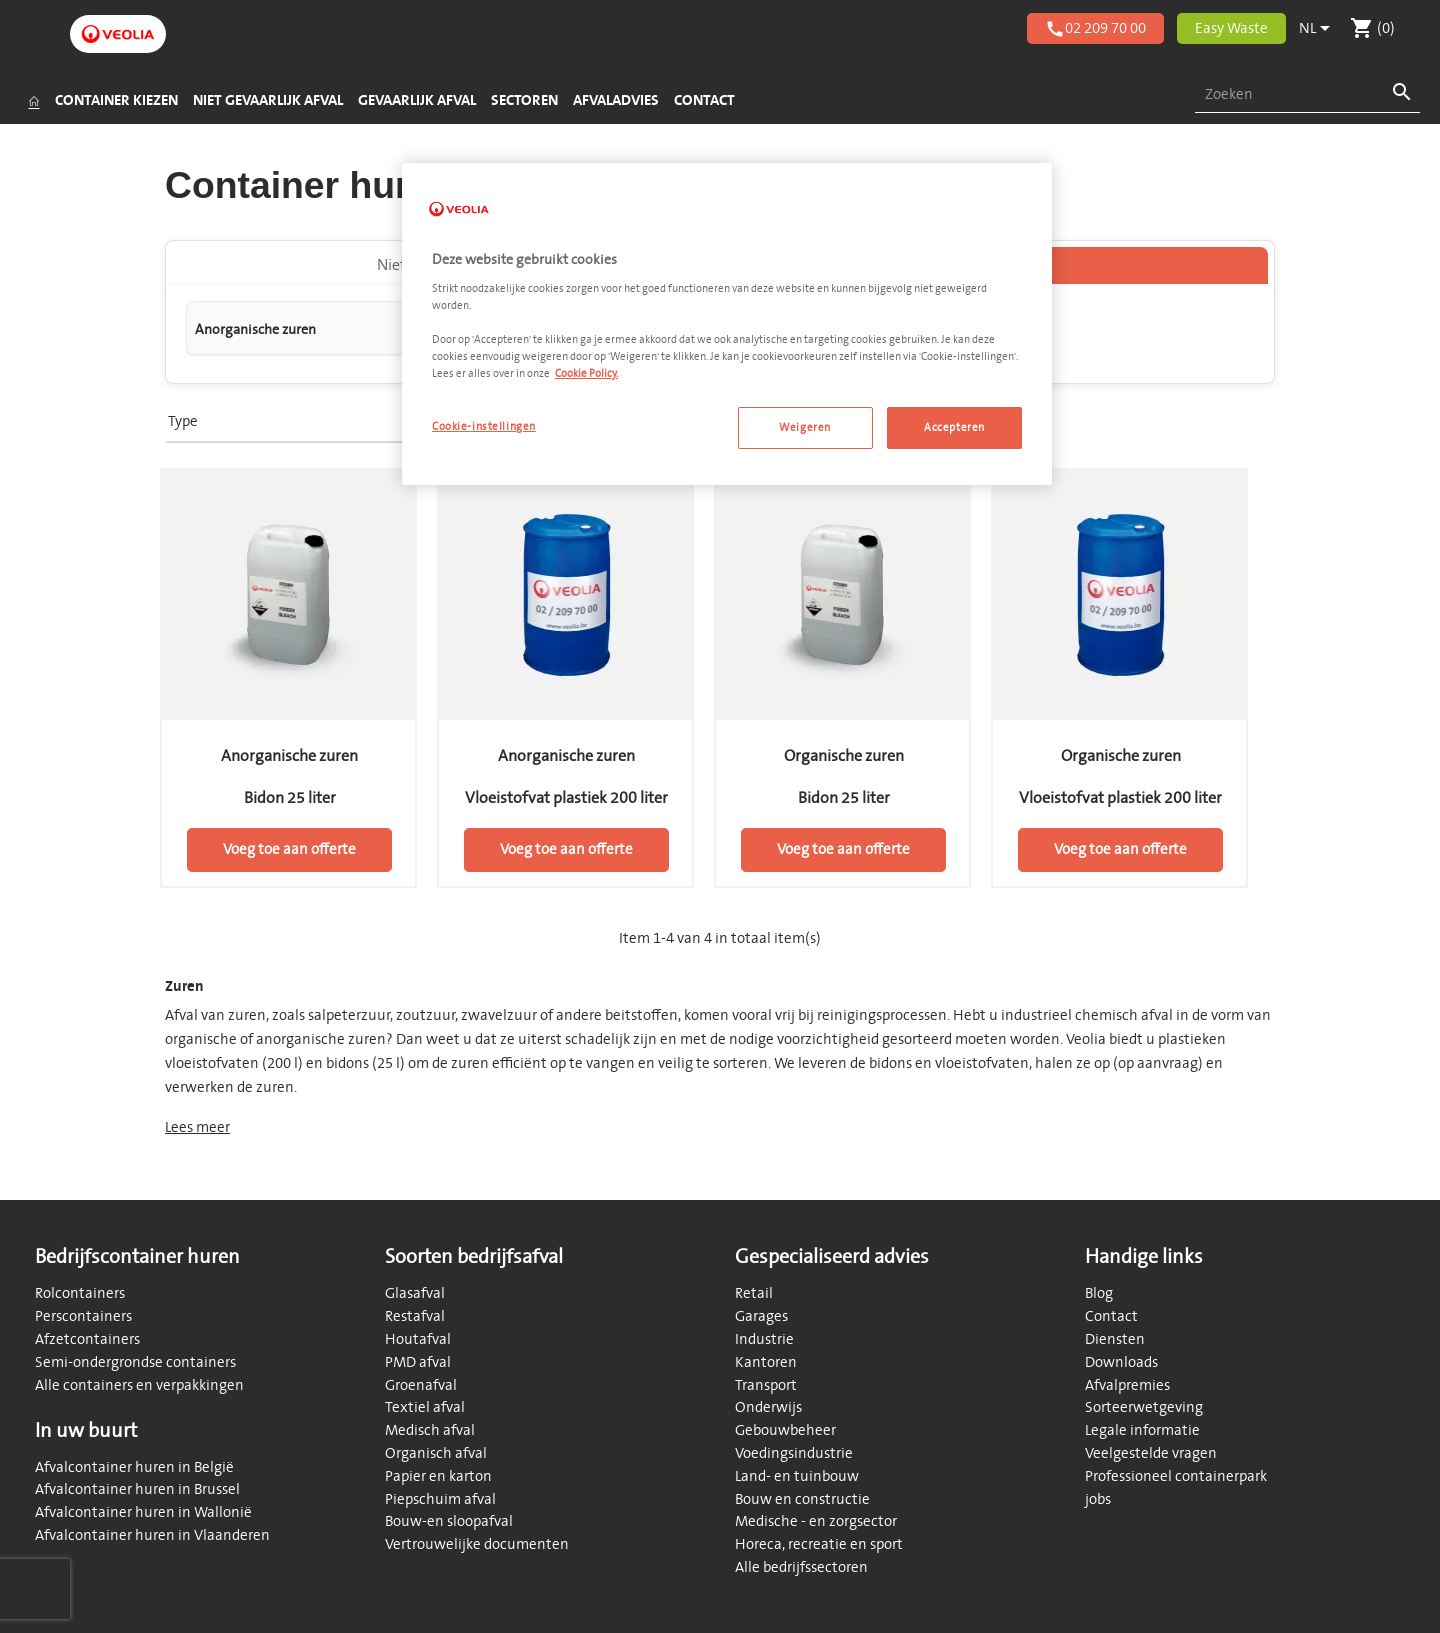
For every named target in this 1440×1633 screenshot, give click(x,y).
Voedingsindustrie (794, 1453)
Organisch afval (436, 1453)
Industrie (764, 1339)
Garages (761, 1316)
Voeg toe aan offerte (289, 853)
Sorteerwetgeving (1144, 1407)
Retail (754, 1293)
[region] (727, 324)
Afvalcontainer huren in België (134, 1467)
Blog (1099, 1293)
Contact (1111, 1316)
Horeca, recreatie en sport (819, 1544)
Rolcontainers (80, 1293)
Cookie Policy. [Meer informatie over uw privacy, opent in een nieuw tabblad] (586, 373)
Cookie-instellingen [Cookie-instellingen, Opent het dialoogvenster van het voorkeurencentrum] (484, 426)
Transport (766, 1385)
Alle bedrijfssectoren (801, 1567)
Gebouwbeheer (785, 1430)
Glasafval (415, 1293)
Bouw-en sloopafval (449, 1521)
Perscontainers (83, 1316)
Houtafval (418, 1339)
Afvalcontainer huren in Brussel (137, 1489)
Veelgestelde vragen (1151, 1453)
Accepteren (954, 427)
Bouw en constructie (802, 1499)
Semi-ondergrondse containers (135, 1362)
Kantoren (766, 1362)
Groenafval (421, 1385)
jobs (1098, 1499)
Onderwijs (768, 1407)
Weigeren (805, 427)
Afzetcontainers (87, 1339)
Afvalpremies (1127, 1385)
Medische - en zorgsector (816, 1521)
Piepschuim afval (440, 1499)
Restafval (415, 1316)
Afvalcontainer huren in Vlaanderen (152, 1535)
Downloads (1121, 1362)
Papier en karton (438, 1476)
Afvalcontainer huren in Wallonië (143, 1512)
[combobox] (1307, 95)
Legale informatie (1142, 1430)
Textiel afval (425, 1407)
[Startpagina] (33, 101)
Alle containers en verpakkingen (139, 1385)
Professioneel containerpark (1176, 1476)
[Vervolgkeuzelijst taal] (1318, 29)
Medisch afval (430, 1430)
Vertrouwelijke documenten (477, 1544)
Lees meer (197, 1131)
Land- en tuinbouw (797, 1476)
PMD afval (418, 1362)
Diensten (1115, 1339)
